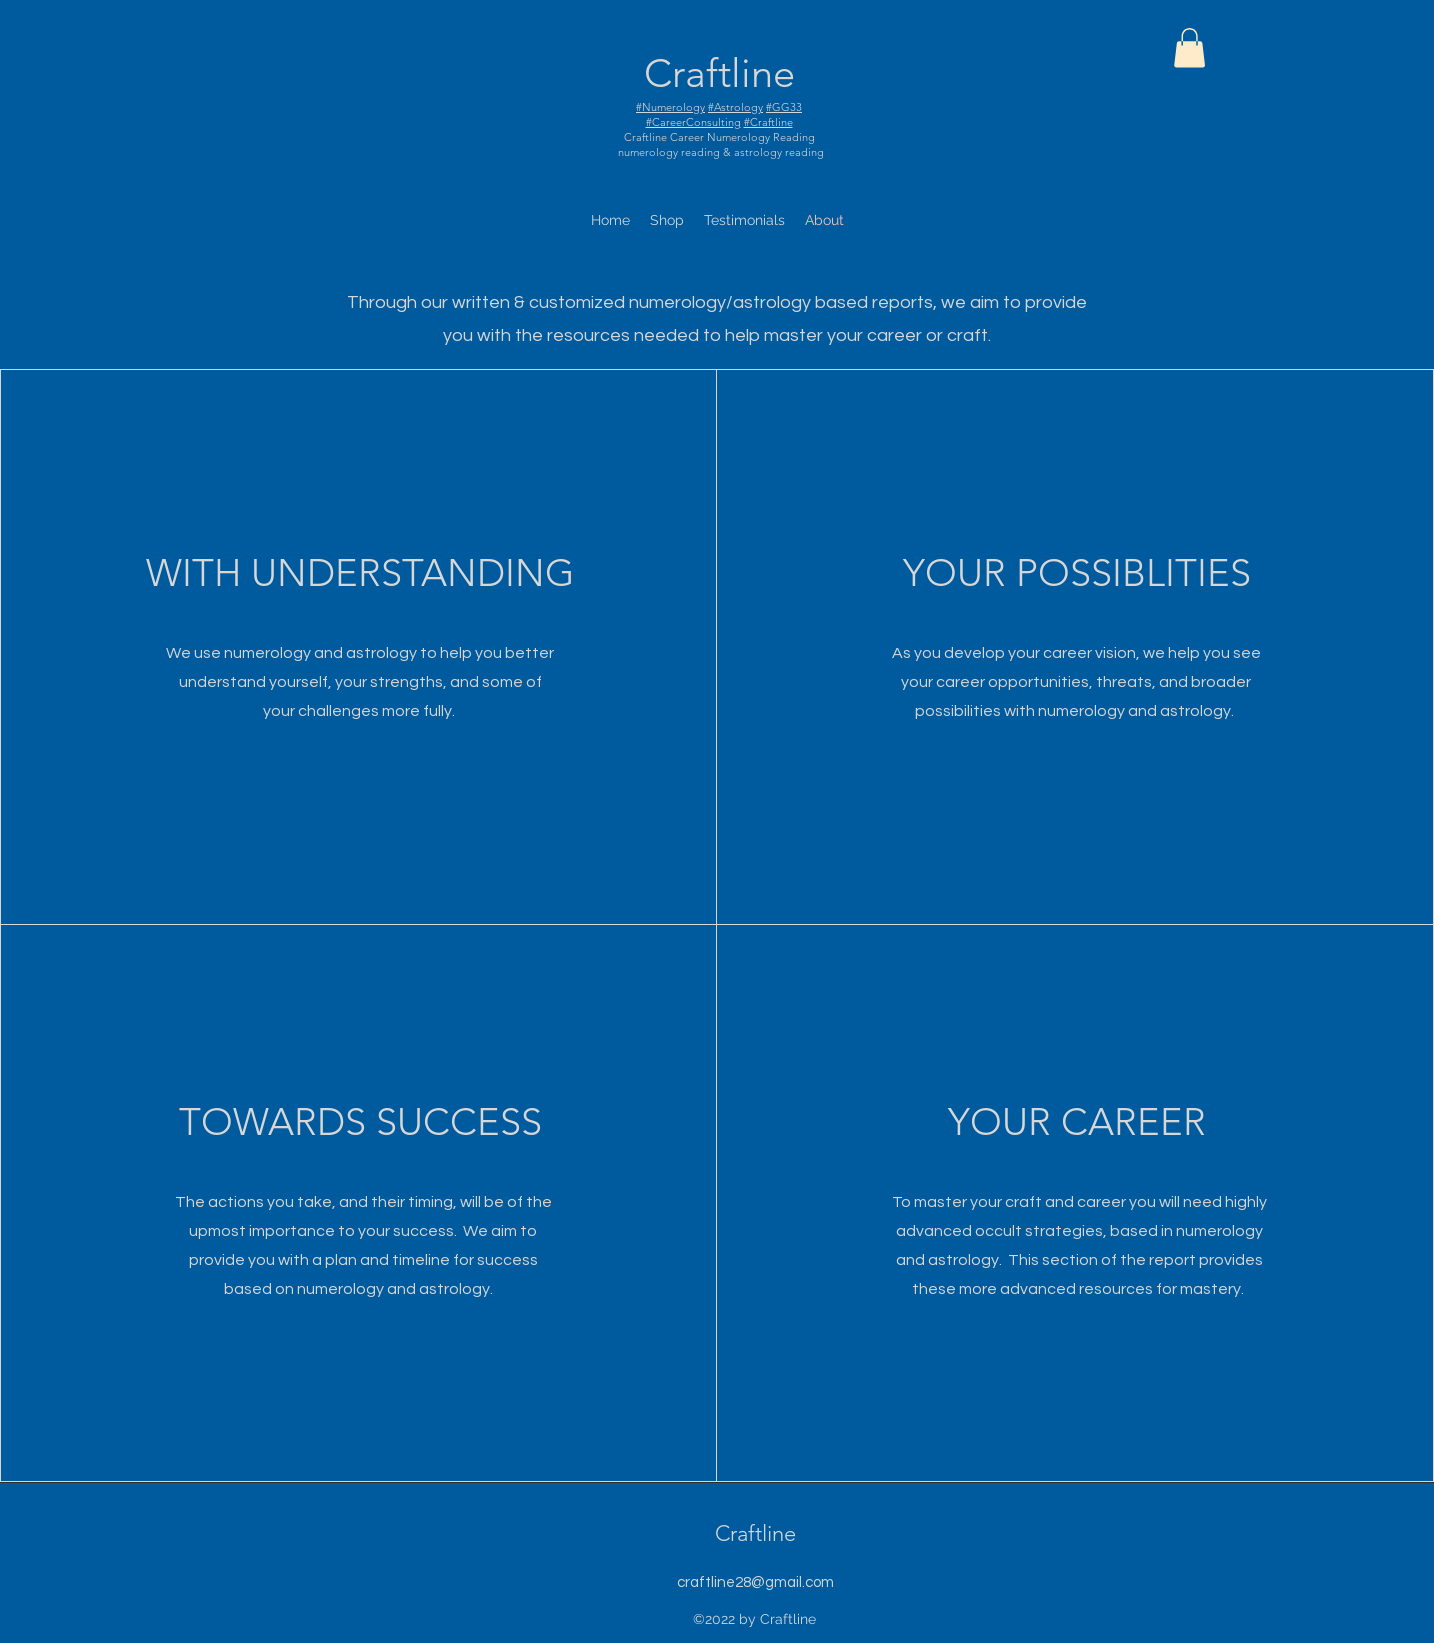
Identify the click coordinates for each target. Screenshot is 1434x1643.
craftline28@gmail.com (755, 1582)
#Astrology (735, 107)
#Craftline (768, 122)
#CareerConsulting (693, 122)
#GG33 (784, 107)
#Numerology (670, 107)
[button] (1189, 47)
